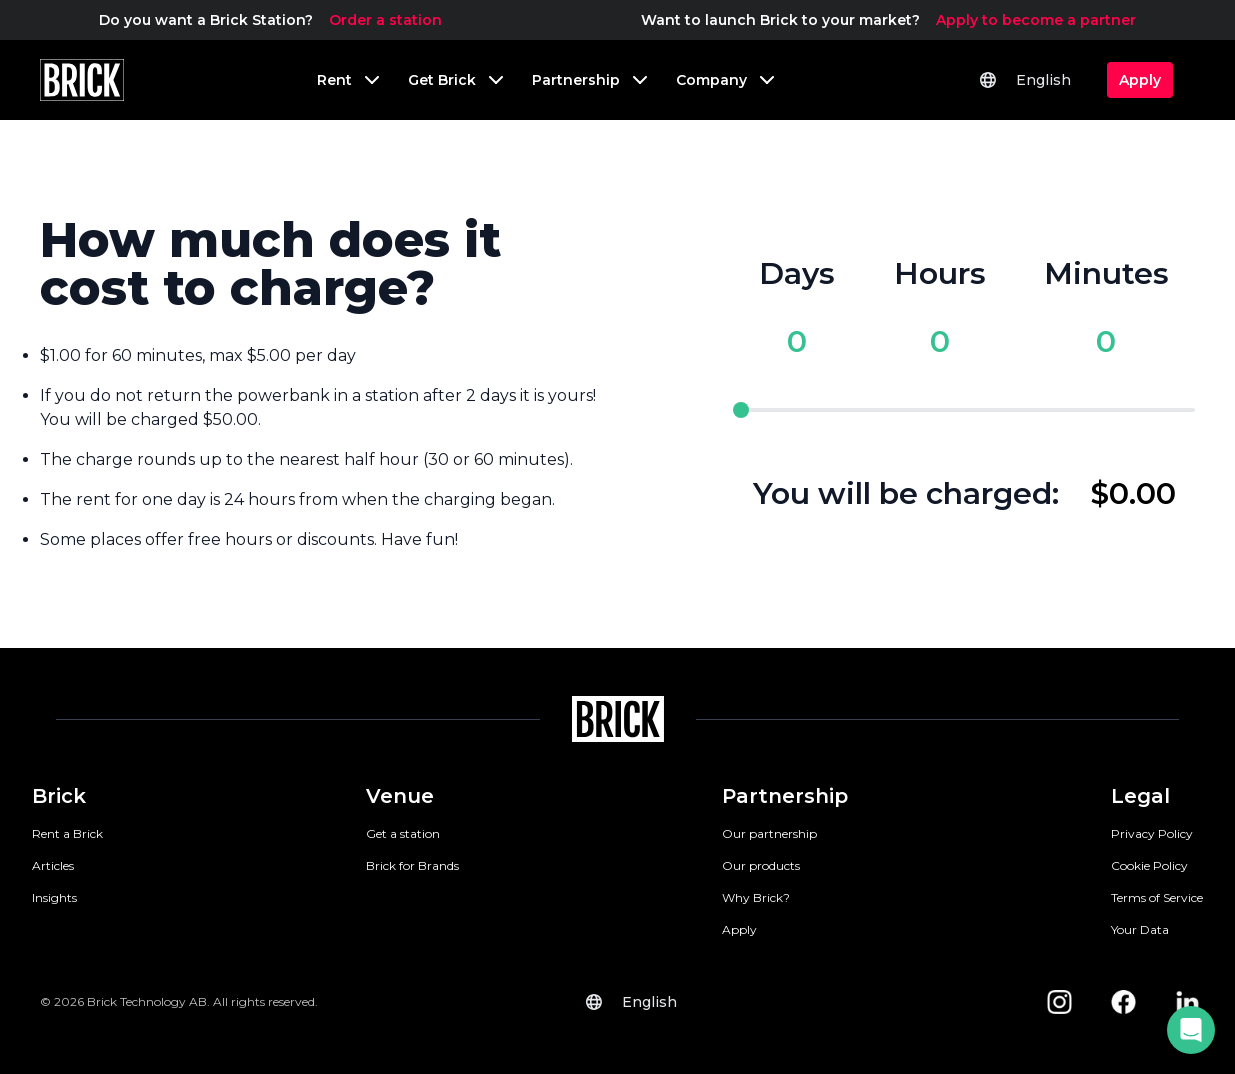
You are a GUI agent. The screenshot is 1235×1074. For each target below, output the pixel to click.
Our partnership (769, 833)
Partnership (785, 796)
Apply (739, 929)
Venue (400, 796)
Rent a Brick (67, 833)
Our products (761, 865)
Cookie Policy (1149, 865)
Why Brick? (756, 897)
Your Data (1140, 929)
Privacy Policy (1152, 833)
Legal (1140, 796)
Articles (53, 865)
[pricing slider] (964, 410)
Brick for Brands (412, 865)
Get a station (403, 833)
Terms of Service (1157, 897)
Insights (54, 897)
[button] (1191, 1030)
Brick (59, 796)
